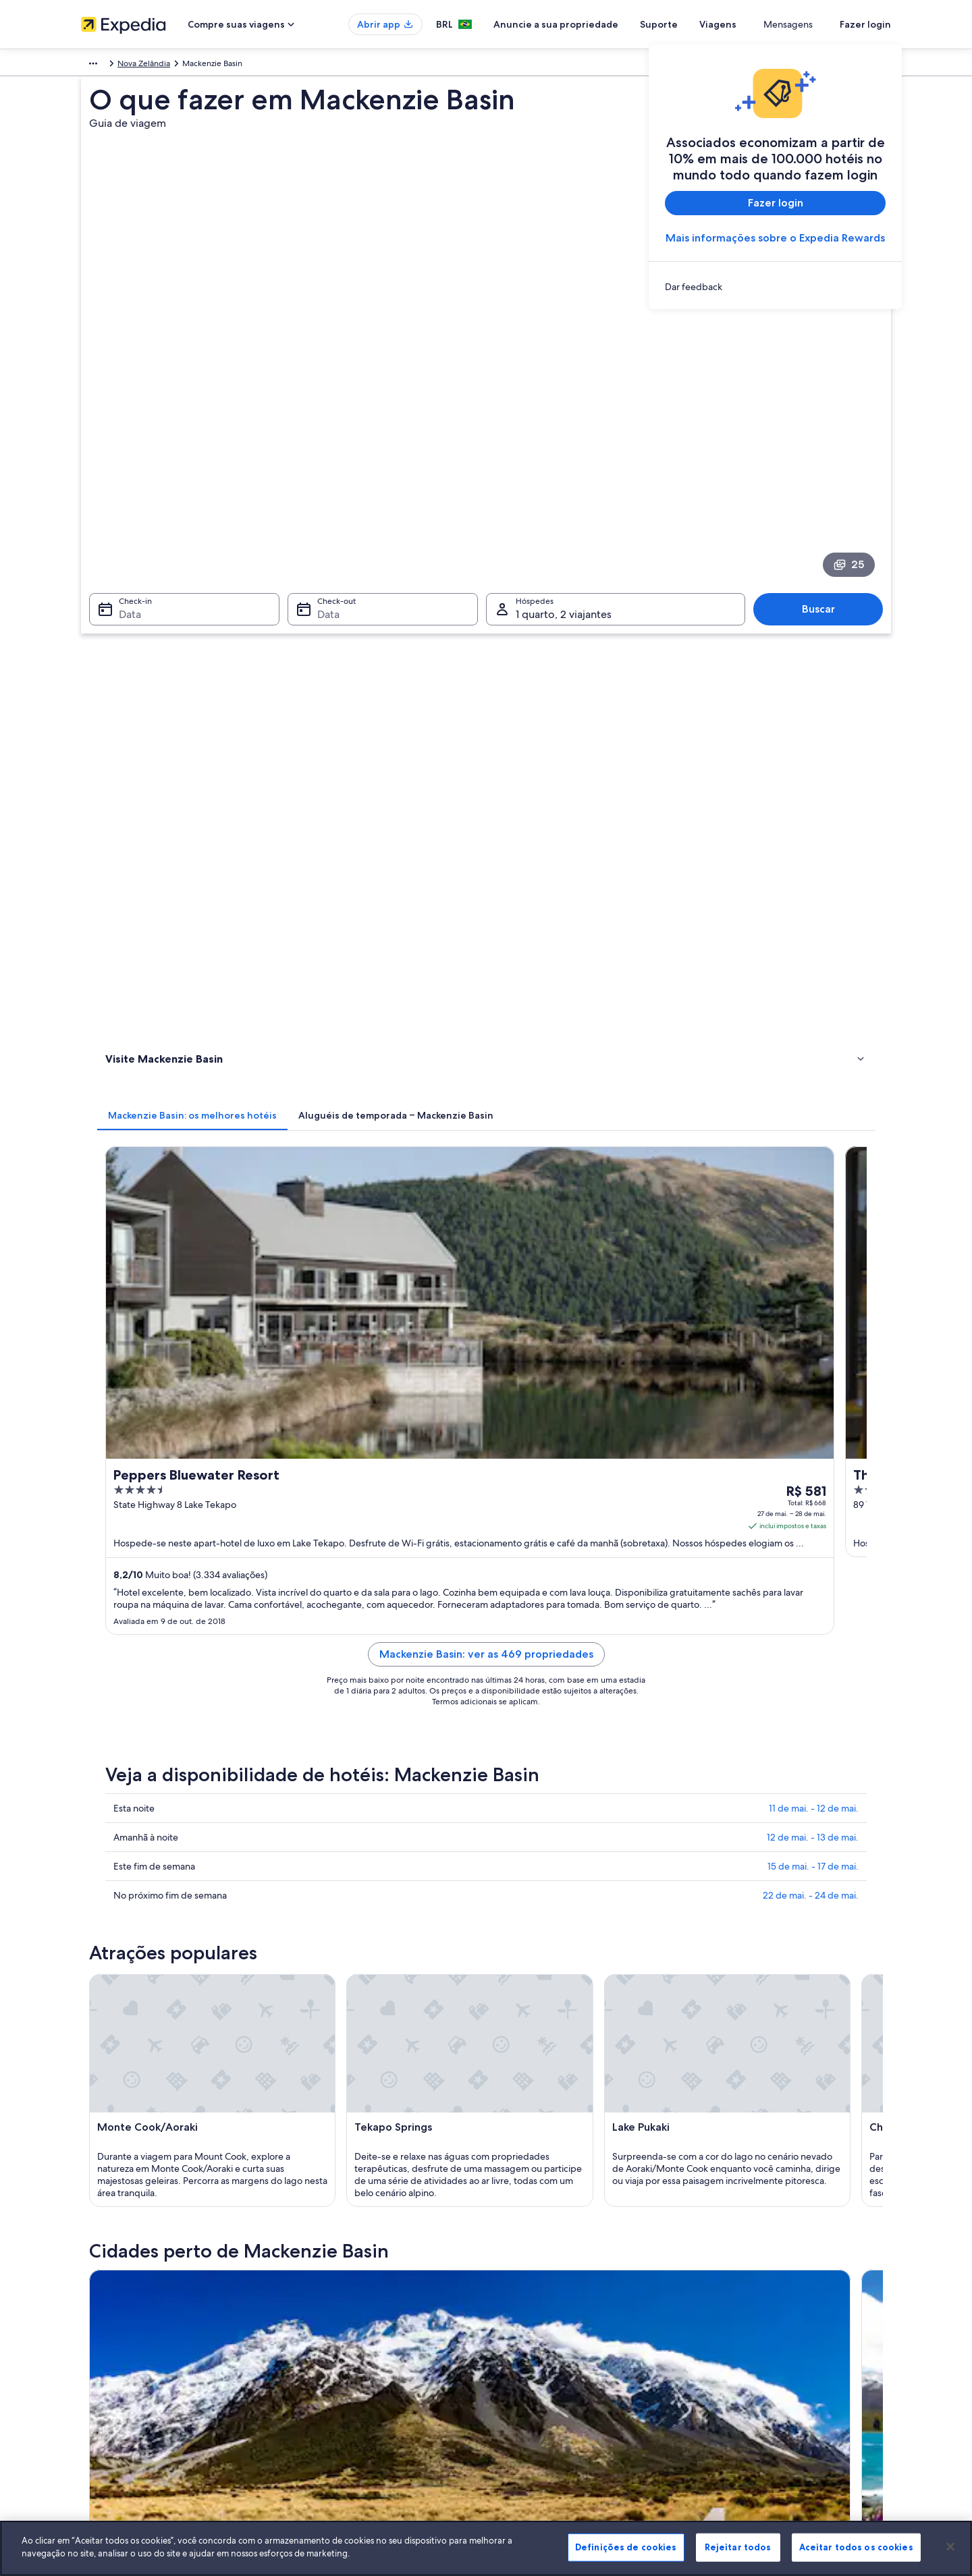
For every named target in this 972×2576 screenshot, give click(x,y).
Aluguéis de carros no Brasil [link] (340, 2370)
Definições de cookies (626, 2547)
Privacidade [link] (521, 2284)
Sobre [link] (92, 2263)
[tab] (391, 527)
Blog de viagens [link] (319, 2414)
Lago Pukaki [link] (323, 1886)
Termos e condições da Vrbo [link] (552, 2327)
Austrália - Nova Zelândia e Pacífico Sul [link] (152, 65)
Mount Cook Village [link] (737, 1836)
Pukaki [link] (112, 1861)
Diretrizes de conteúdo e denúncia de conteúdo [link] (588, 2349)
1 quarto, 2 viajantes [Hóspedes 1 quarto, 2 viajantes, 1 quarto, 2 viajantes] (564, 456)
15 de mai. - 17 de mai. (813, 1065)
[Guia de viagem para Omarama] (660, 1685)
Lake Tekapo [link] (324, 1836)
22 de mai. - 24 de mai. (811, 1094)
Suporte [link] (723, 2263)
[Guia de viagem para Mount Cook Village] (812, 1685)
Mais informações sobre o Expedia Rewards (775, 237)
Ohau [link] (504, 1861)
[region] (486, 2548)
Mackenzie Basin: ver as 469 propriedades (586, 869)
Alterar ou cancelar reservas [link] (759, 2284)
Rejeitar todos (738, 2547)
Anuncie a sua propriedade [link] (131, 2306)
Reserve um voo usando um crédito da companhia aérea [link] (801, 2333)
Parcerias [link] (97, 2327)
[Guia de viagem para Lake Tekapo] (510, 1685)
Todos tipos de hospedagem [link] (343, 2392)
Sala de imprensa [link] (112, 2349)
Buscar (825, 450)
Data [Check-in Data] (122, 456)
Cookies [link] (514, 2263)
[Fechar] (950, 2546)
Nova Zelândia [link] (261, 65)
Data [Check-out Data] (324, 456)
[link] (775, 287)
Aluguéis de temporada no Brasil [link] (350, 2306)
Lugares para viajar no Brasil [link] (339, 2263)
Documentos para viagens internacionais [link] (783, 2360)
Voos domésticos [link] (321, 2349)
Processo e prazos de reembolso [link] (768, 2306)
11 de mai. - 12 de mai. (814, 1007)
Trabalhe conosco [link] (112, 2284)
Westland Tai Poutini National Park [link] (377, 1861)
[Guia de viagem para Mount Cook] (359, 1685)
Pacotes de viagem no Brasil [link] (341, 2327)
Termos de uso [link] (526, 2306)
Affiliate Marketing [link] (114, 2392)
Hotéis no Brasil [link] (318, 2284)
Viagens (767, 24)
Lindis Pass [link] (122, 1886)
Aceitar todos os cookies (856, 2547)
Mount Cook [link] (128, 1836)
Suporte (708, 24)
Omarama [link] (515, 1836)
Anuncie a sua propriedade (605, 24)
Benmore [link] (711, 1861)
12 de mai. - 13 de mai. (813, 1036)
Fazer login (865, 24)
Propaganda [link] (103, 2370)
